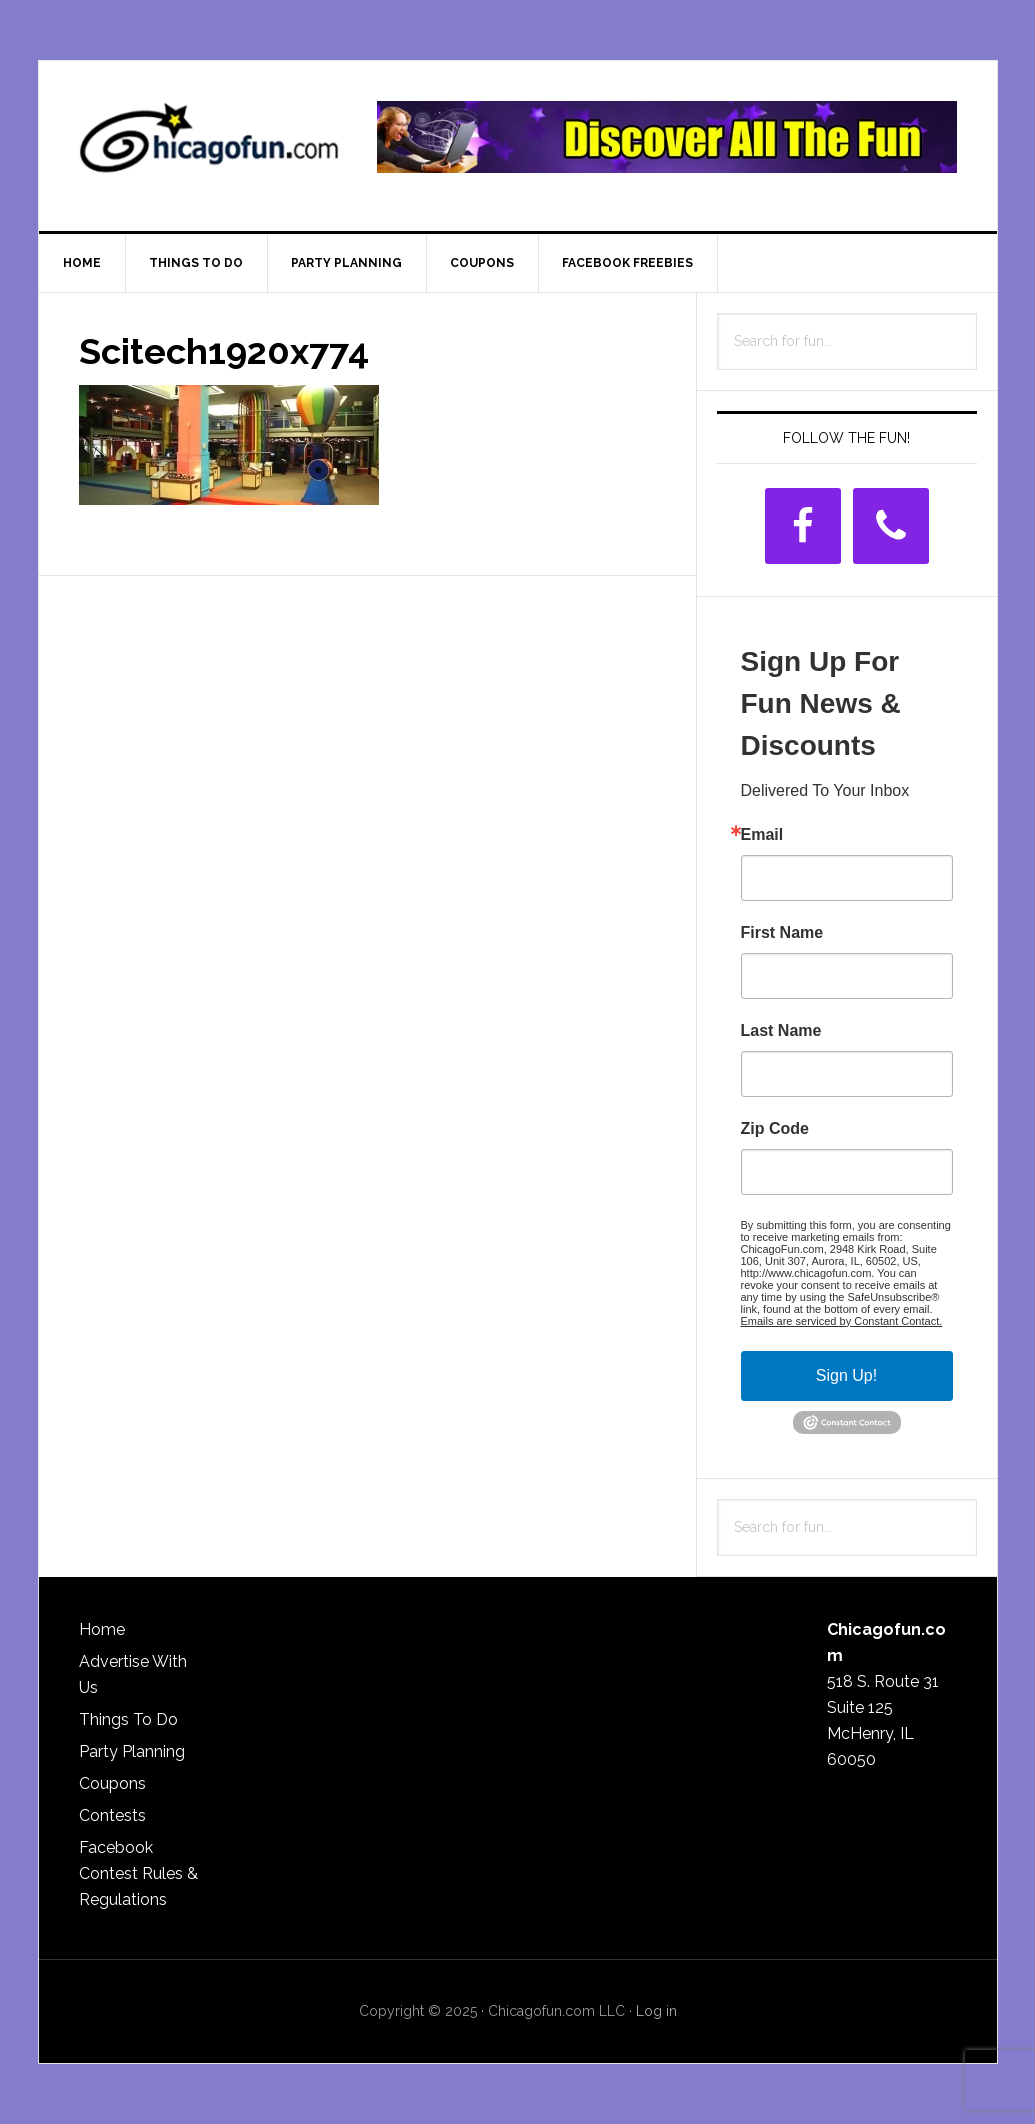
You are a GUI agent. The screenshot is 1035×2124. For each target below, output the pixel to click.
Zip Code (775, 1129)
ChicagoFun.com (209, 146)
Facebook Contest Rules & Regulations (138, 1873)
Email (762, 835)
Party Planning (132, 1751)
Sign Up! (846, 1375)
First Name (782, 933)
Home (102, 1629)
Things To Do (128, 1719)
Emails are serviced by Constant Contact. (842, 1321)
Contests (112, 1815)
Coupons (112, 1783)
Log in (656, 2011)
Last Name (781, 1031)
